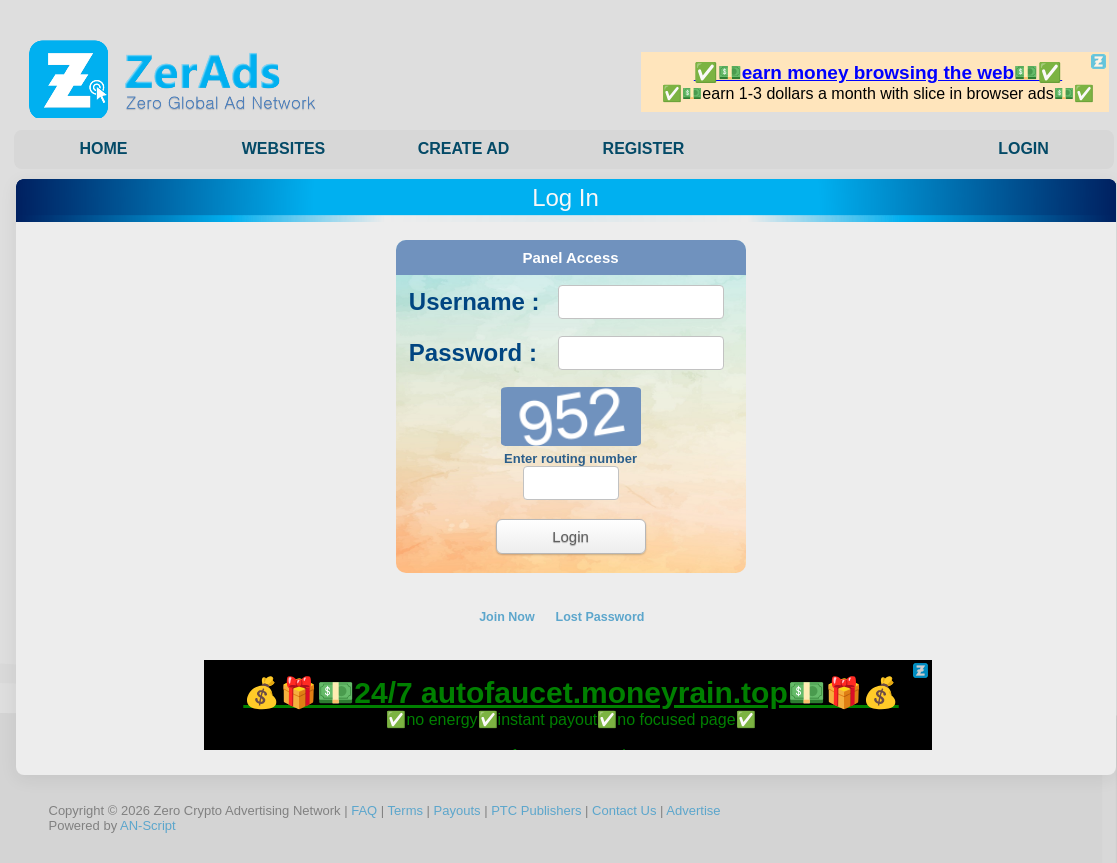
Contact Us (624, 810)
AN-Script (148, 825)
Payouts (457, 810)
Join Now (507, 617)
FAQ (364, 810)
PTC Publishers (536, 810)
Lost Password (600, 617)
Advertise (693, 810)
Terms (405, 810)
